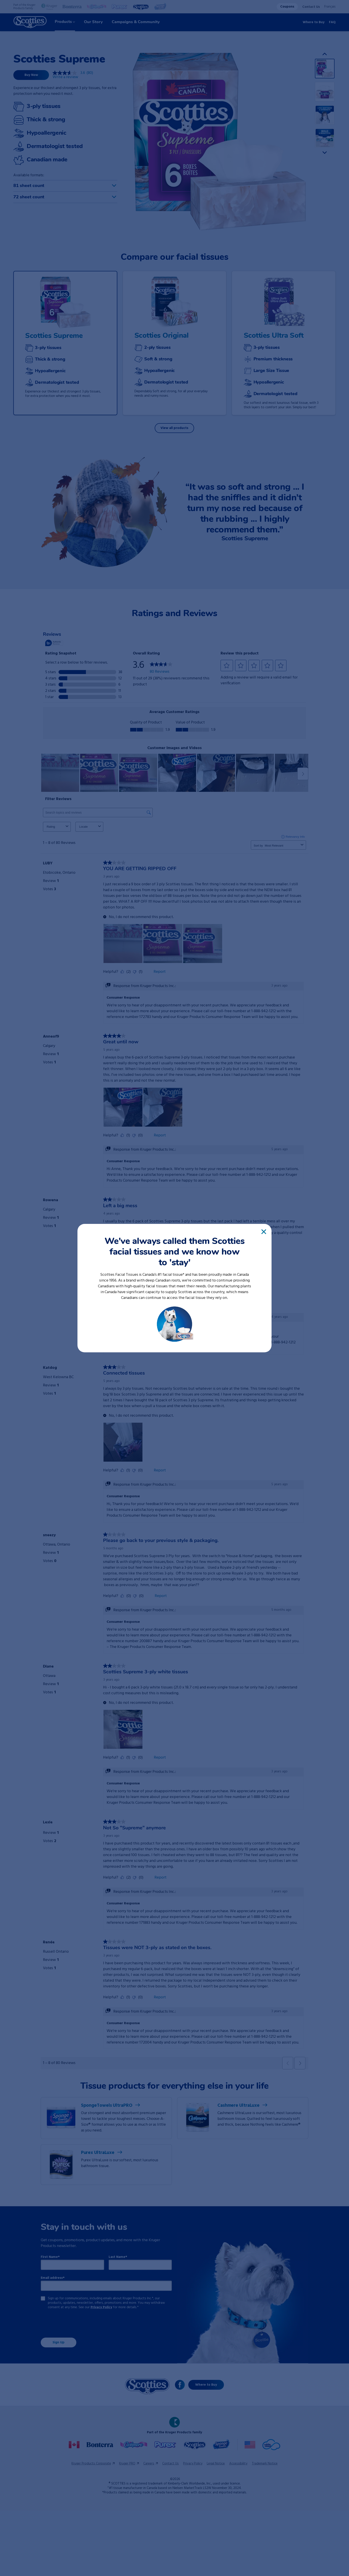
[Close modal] (263, 1231)
